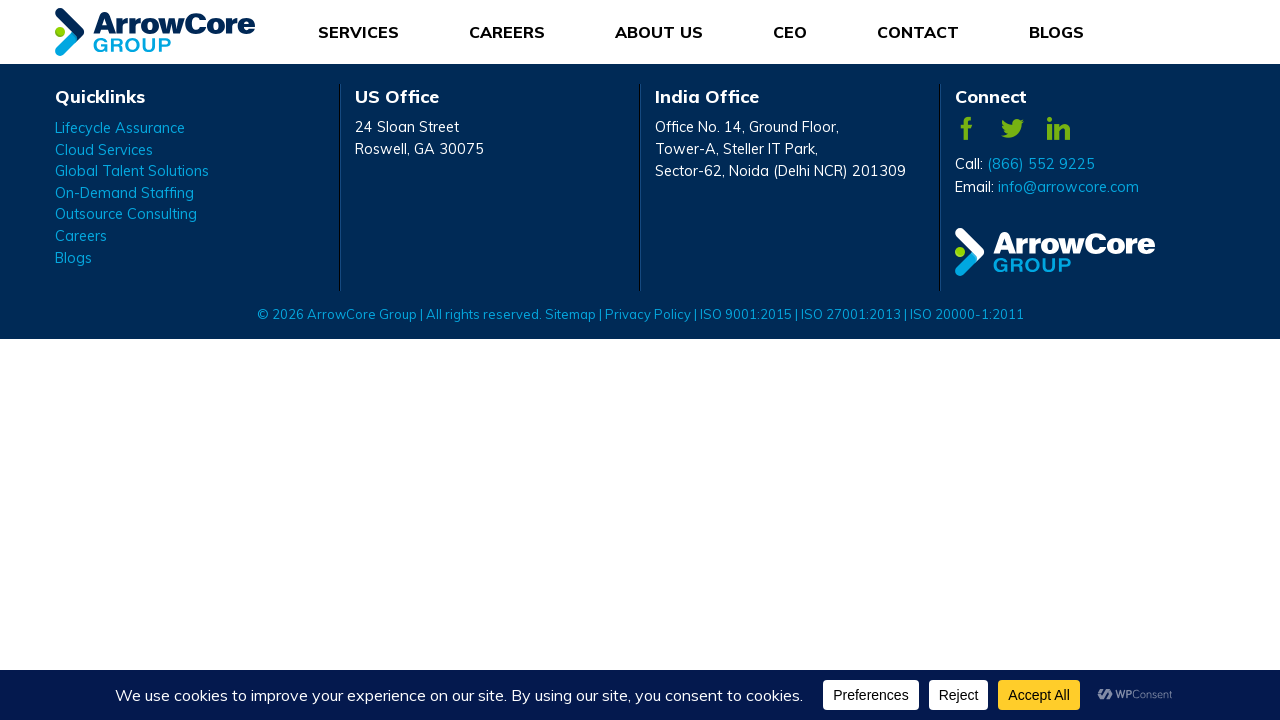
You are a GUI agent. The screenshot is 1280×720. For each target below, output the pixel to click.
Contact (918, 32)
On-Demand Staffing (124, 193)
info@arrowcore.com (1068, 187)
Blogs (1056, 32)
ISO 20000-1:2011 (967, 314)
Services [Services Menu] (358, 32)
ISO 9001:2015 (747, 314)
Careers (81, 236)
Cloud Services (104, 150)
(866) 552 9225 (1041, 164)
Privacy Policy (648, 314)
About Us (659, 32)
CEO (790, 32)
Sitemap (570, 314)
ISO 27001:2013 (851, 314)
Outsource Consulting (126, 214)
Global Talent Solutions (132, 171)
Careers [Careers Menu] (507, 32)
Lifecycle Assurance (120, 128)
